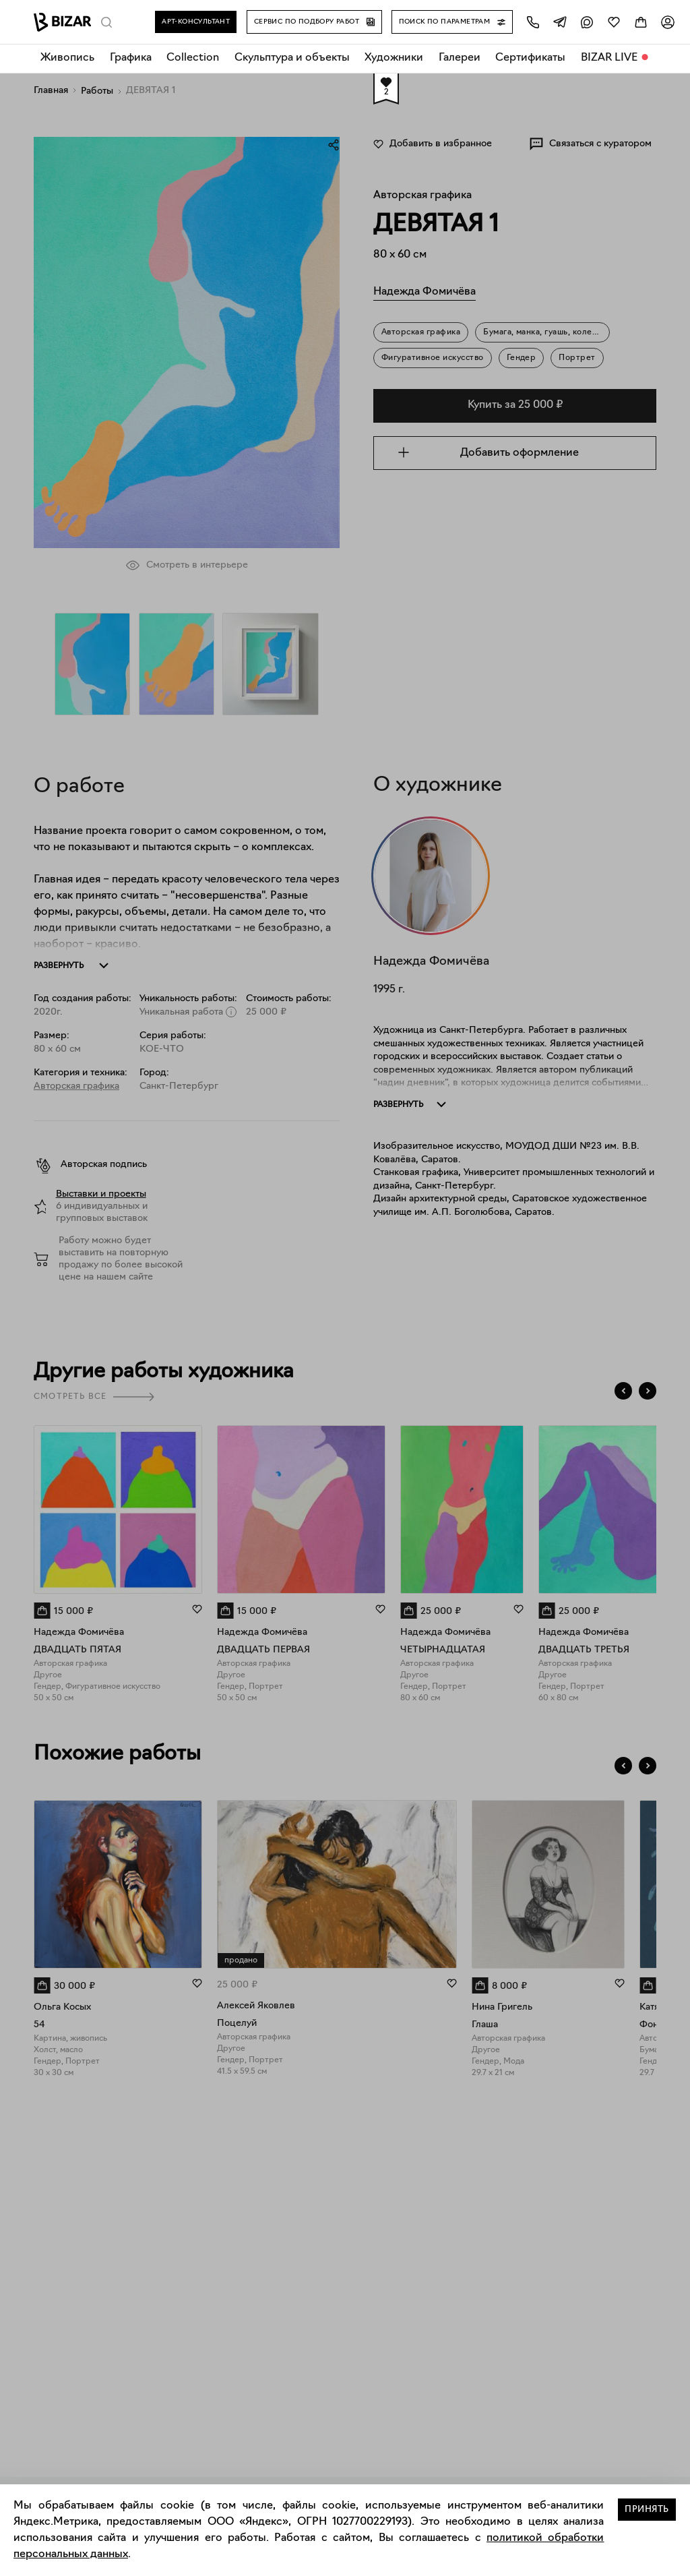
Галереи (459, 58)
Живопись (67, 58)
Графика (131, 58)
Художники (394, 58)
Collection (192, 58)
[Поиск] (106, 22)
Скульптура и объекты (292, 58)
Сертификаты (530, 58)
